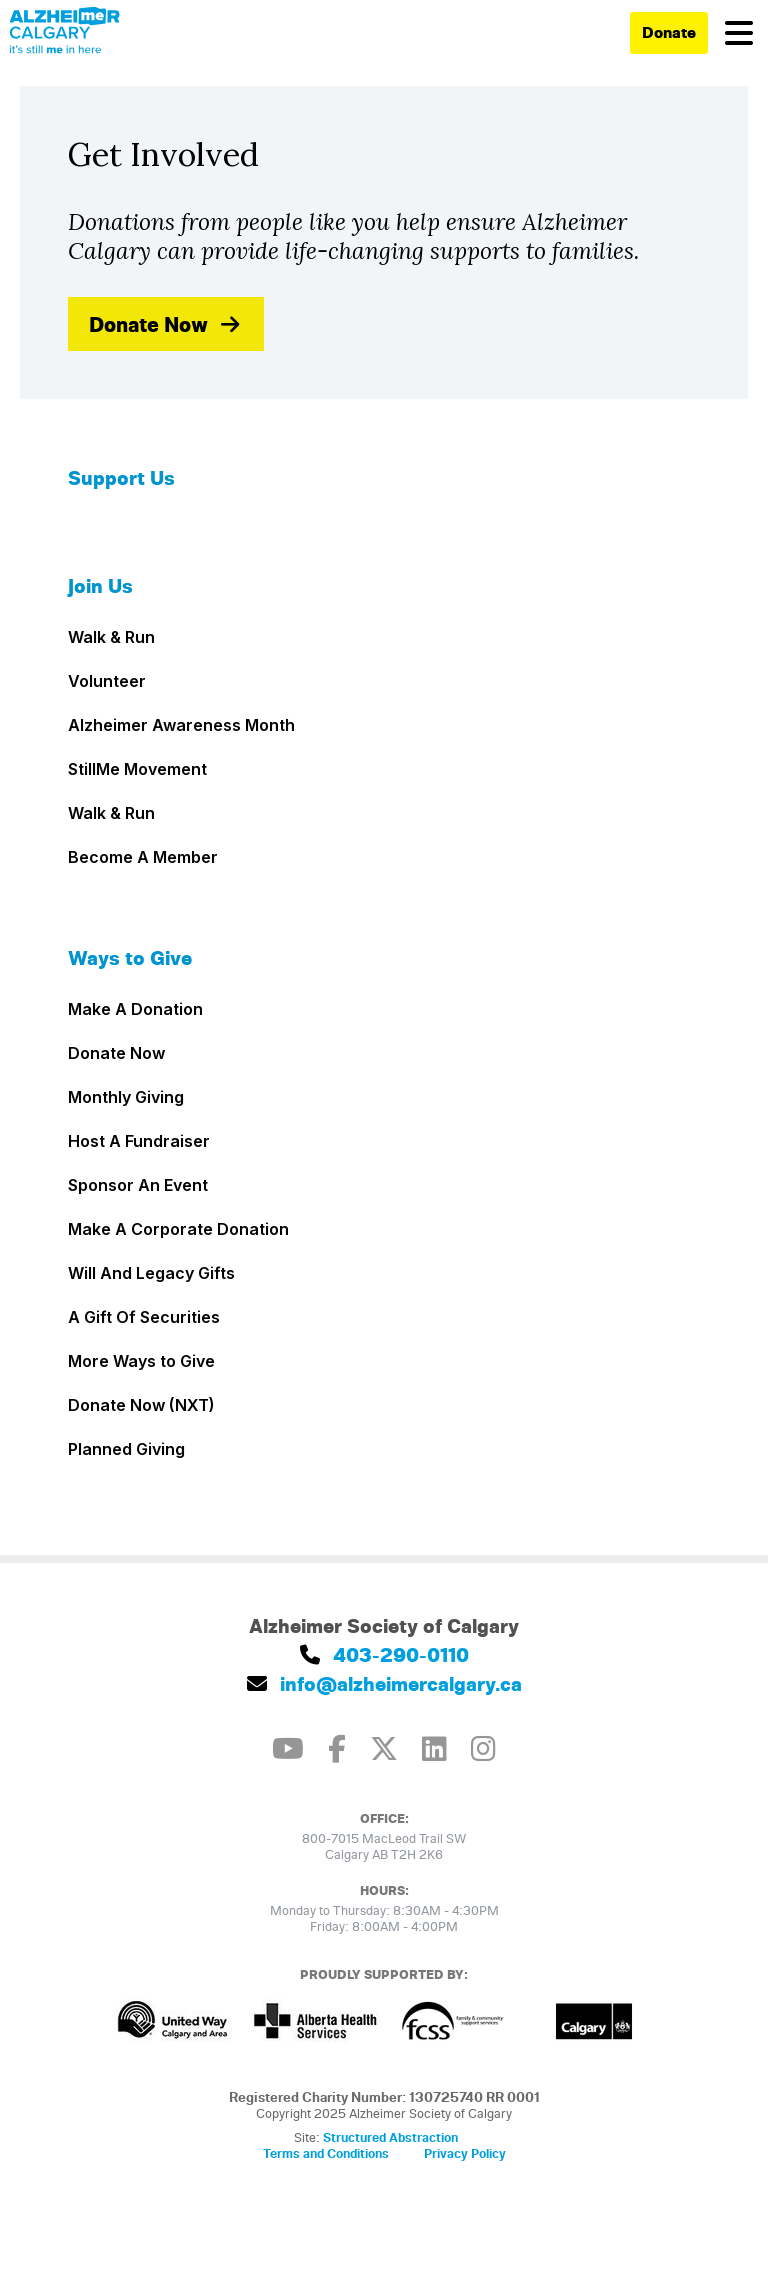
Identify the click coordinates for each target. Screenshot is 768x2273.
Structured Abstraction (390, 2137)
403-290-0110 (384, 1654)
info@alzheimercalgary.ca (384, 1683)
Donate (669, 32)
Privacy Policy (465, 2153)
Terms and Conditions (326, 2153)
